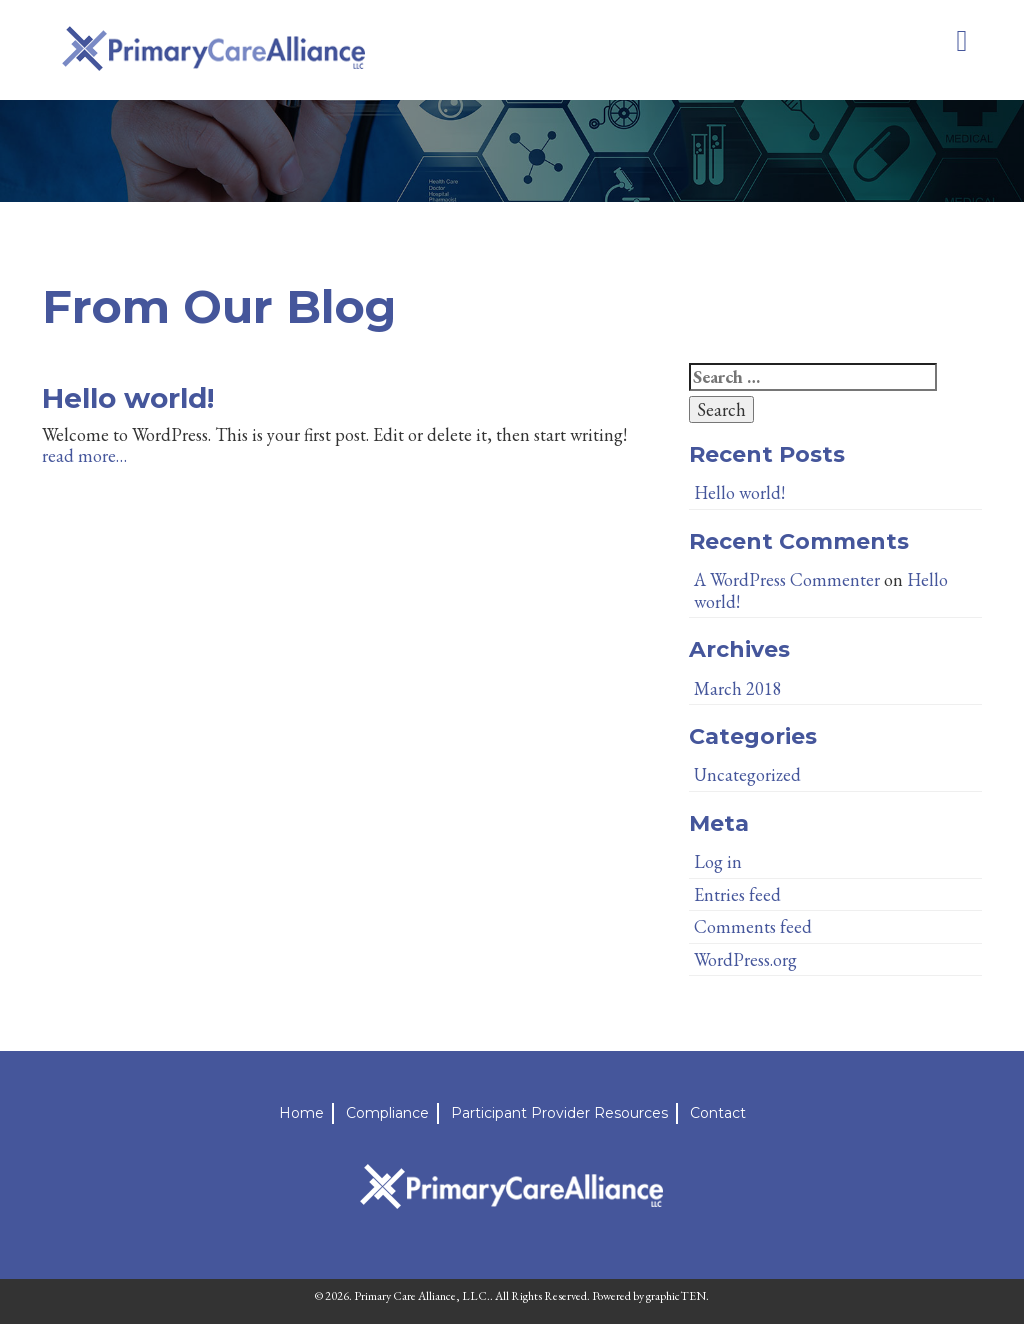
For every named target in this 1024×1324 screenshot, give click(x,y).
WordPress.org (745, 959)
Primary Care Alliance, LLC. (422, 1296)
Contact (718, 1113)
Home (301, 1113)
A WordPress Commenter (787, 579)
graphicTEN (676, 1296)
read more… (84, 455)
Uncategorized (747, 774)
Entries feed (737, 894)
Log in (718, 861)
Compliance (387, 1113)
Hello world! (128, 398)
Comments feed (753, 926)
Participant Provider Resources (559, 1113)
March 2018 (738, 688)
